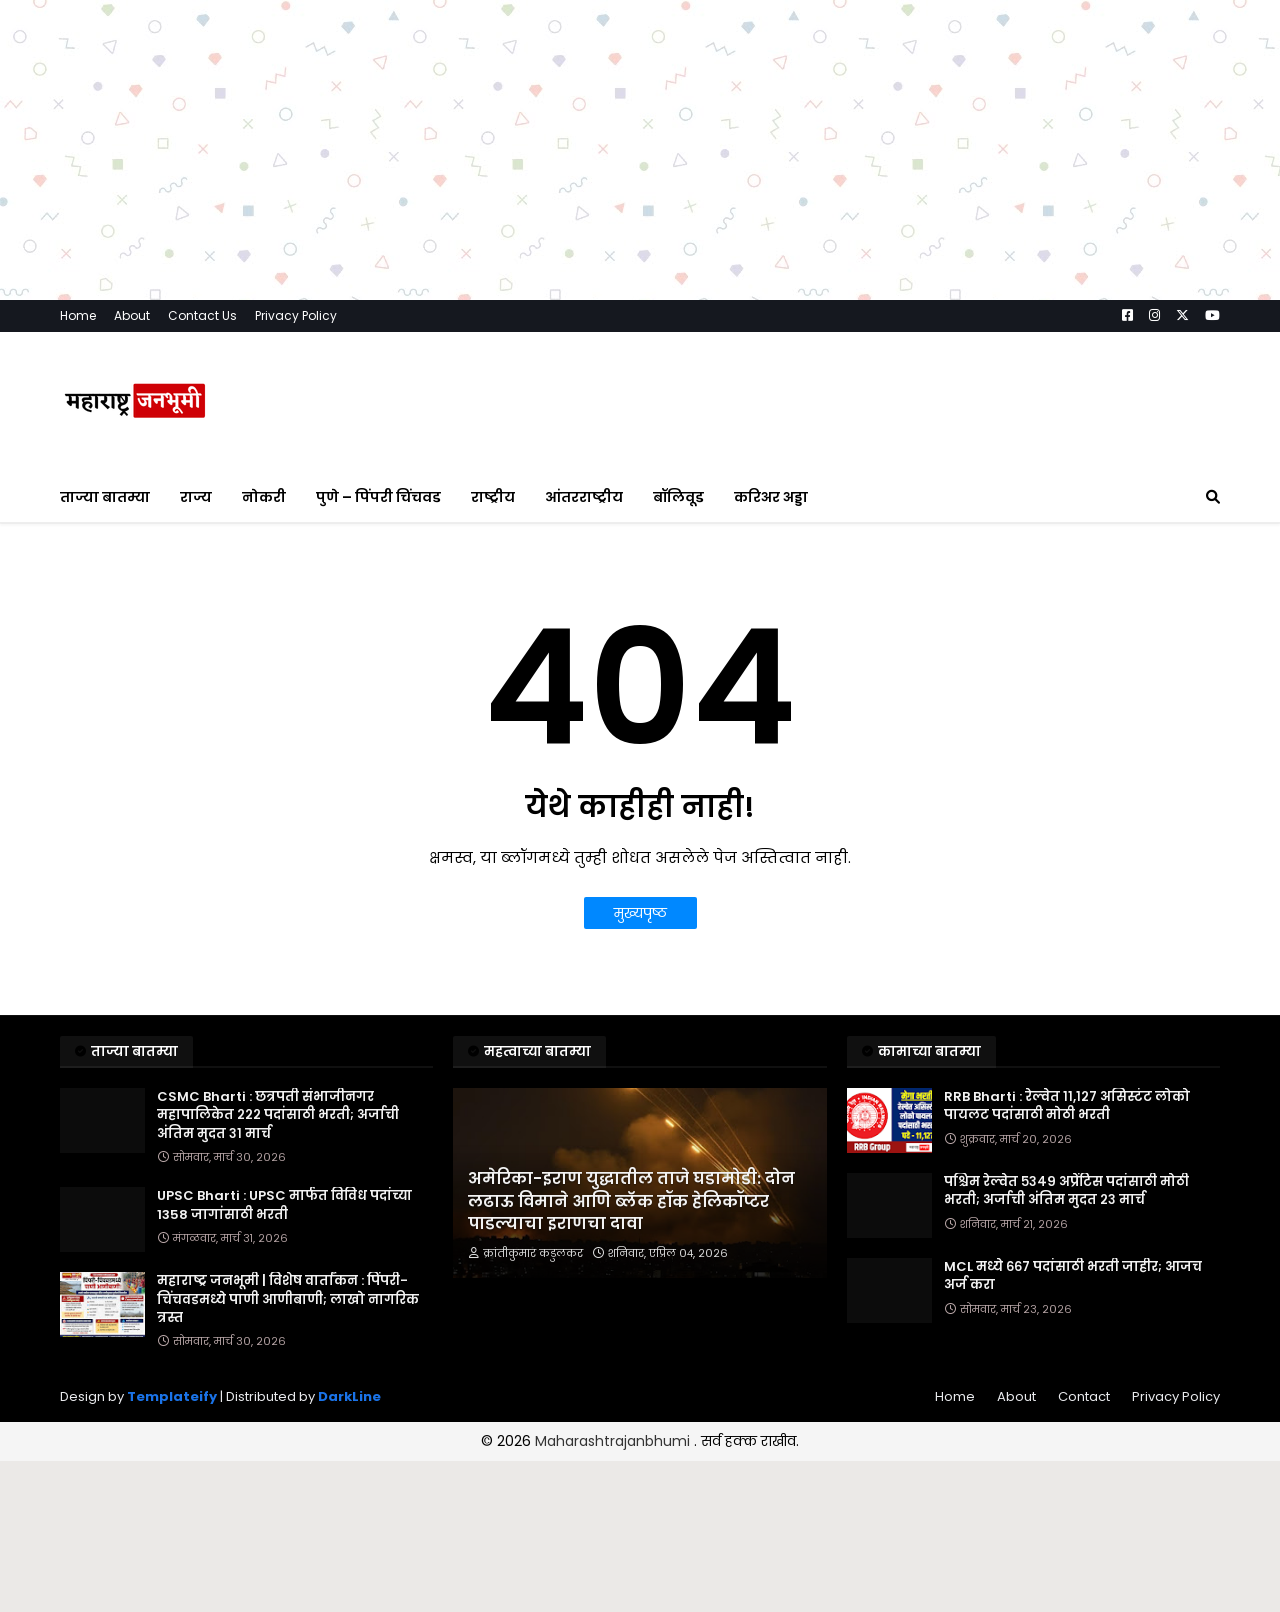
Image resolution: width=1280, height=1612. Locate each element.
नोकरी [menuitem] (264, 497)
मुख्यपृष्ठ (640, 913)
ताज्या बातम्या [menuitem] (105, 497)
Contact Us (202, 315)
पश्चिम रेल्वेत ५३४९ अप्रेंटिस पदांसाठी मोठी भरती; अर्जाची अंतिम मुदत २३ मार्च (1066, 1191)
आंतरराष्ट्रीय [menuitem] (584, 497)
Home (78, 315)
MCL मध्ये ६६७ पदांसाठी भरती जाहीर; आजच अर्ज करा (1073, 1276)
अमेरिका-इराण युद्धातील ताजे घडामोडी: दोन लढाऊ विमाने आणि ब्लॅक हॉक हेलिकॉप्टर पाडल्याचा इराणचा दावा (631, 1201)
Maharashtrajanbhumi (614, 1441)
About (132, 315)
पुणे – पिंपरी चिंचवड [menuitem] (378, 497)
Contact (1084, 1396)
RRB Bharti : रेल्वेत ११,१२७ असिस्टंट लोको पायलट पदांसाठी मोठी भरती (1067, 1106)
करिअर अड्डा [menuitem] (771, 497)
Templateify (172, 1396)
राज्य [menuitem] (196, 497)
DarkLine (349, 1396)
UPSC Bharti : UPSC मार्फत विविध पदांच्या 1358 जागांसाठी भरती (284, 1205)
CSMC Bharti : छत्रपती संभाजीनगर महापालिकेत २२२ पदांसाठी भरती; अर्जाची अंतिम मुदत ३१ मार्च (278, 1115)
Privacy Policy (296, 315)
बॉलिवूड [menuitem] (678, 497)
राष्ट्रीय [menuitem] (493, 497)
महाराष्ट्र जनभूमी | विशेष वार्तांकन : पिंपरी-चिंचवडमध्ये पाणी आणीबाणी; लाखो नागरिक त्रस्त (288, 1299)
